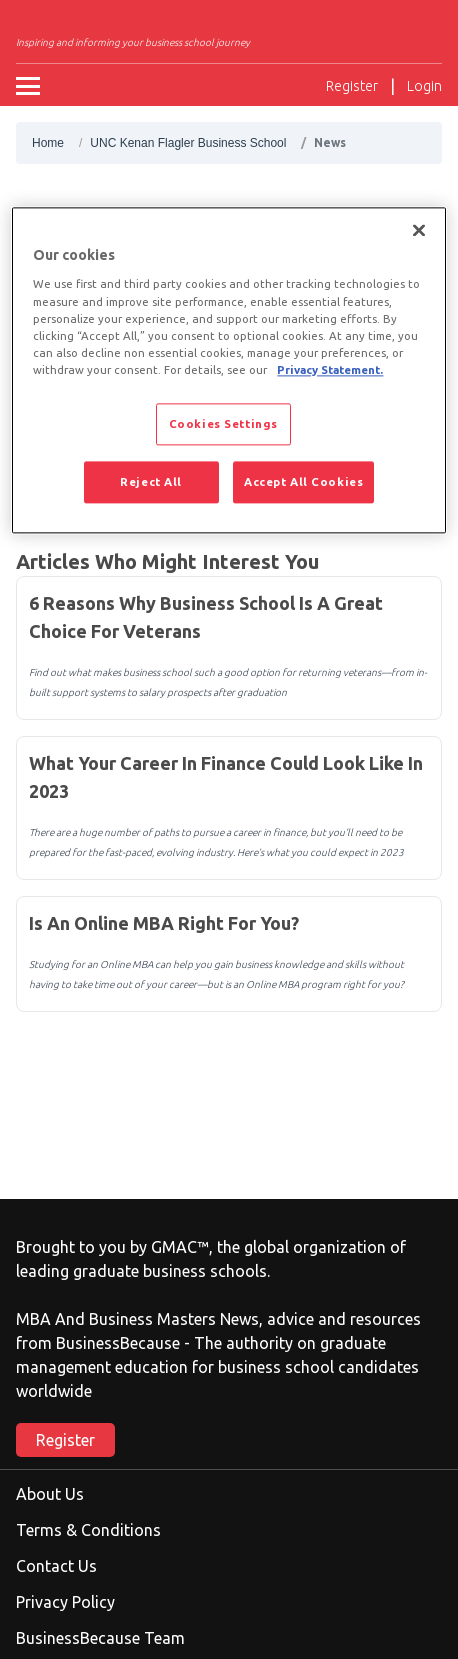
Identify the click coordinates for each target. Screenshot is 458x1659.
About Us (50, 1494)
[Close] (419, 230)
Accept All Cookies (303, 481)
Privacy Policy (65, 1602)
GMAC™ (180, 1247)
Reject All (151, 481)
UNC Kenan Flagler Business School (188, 143)
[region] (228, 370)
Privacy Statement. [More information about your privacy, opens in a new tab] (330, 369)
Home (48, 143)
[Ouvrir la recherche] (294, 86)
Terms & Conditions (88, 1530)
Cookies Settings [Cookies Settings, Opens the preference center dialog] (223, 423)
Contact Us (56, 1566)
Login (424, 86)
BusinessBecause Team (100, 1638)
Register (352, 86)
